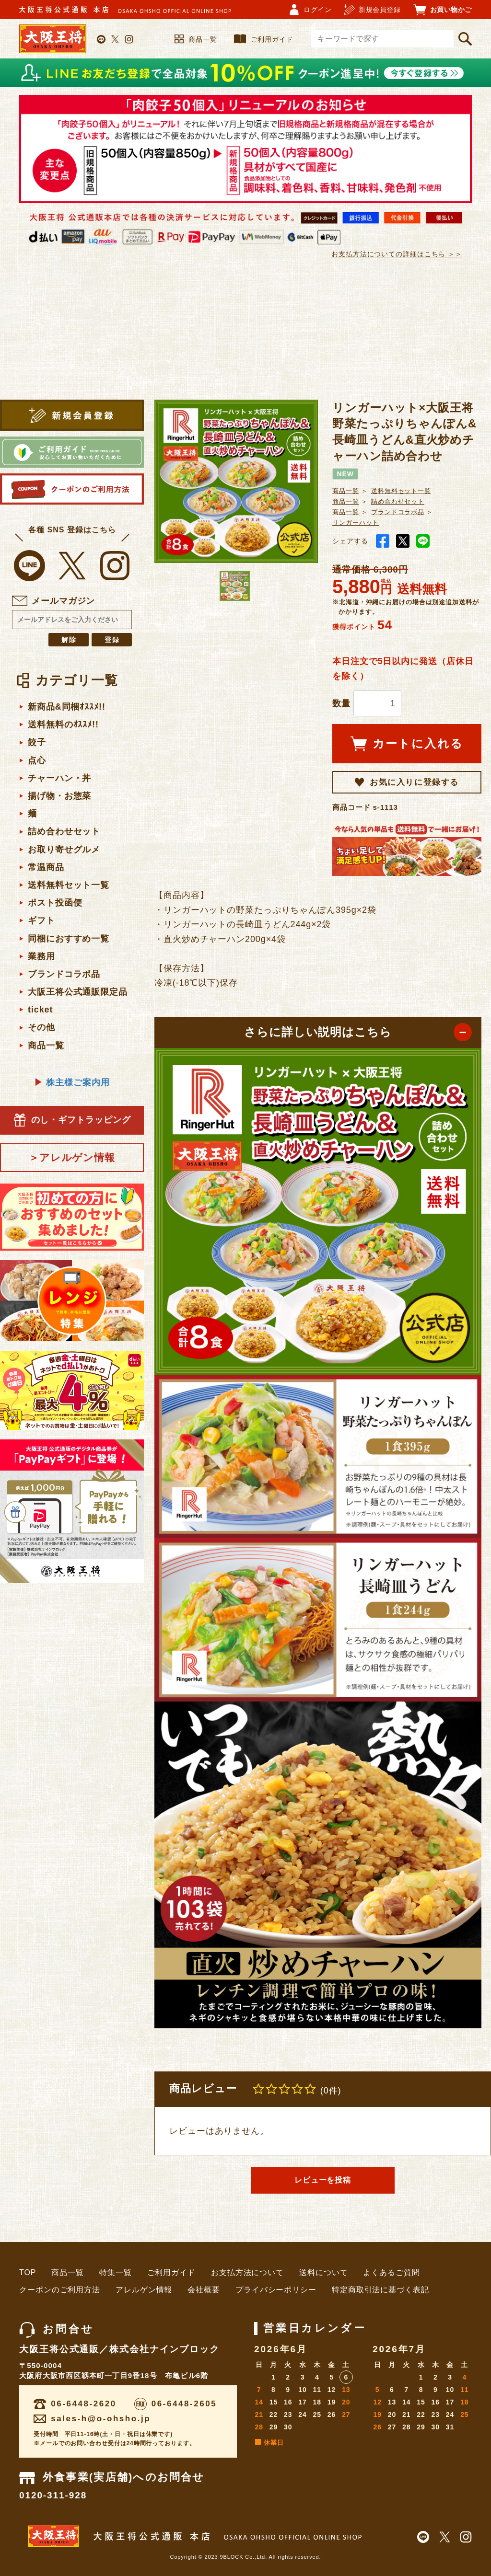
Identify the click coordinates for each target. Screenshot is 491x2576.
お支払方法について (247, 2272)
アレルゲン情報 (144, 2290)
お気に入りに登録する (406, 782)
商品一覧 (196, 39)
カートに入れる (407, 744)
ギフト (41, 920)
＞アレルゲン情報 (72, 1157)
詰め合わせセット (64, 831)
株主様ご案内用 (71, 1083)
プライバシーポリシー (275, 2290)
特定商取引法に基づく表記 (380, 2290)
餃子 (37, 742)
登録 (113, 640)
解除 (69, 640)
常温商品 (46, 867)
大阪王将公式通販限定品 (78, 992)
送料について (323, 2272)
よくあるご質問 (391, 2272)
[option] (236, 481)
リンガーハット (355, 522)
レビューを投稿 (322, 2180)
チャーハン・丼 (59, 778)
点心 (37, 760)
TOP (27, 2272)
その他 (41, 1027)
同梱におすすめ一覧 (68, 938)
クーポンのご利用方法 (59, 2290)
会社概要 (203, 2290)
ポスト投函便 (55, 903)
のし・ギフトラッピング (72, 1120)
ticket (40, 1009)
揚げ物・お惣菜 (59, 796)
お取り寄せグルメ (64, 849)
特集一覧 (115, 2272)
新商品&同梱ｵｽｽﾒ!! (66, 707)
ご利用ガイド (263, 39)
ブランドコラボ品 (64, 974)
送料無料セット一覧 (68, 885)
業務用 (41, 956)
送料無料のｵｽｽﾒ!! (63, 724)
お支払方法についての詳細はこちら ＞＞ (396, 254)
